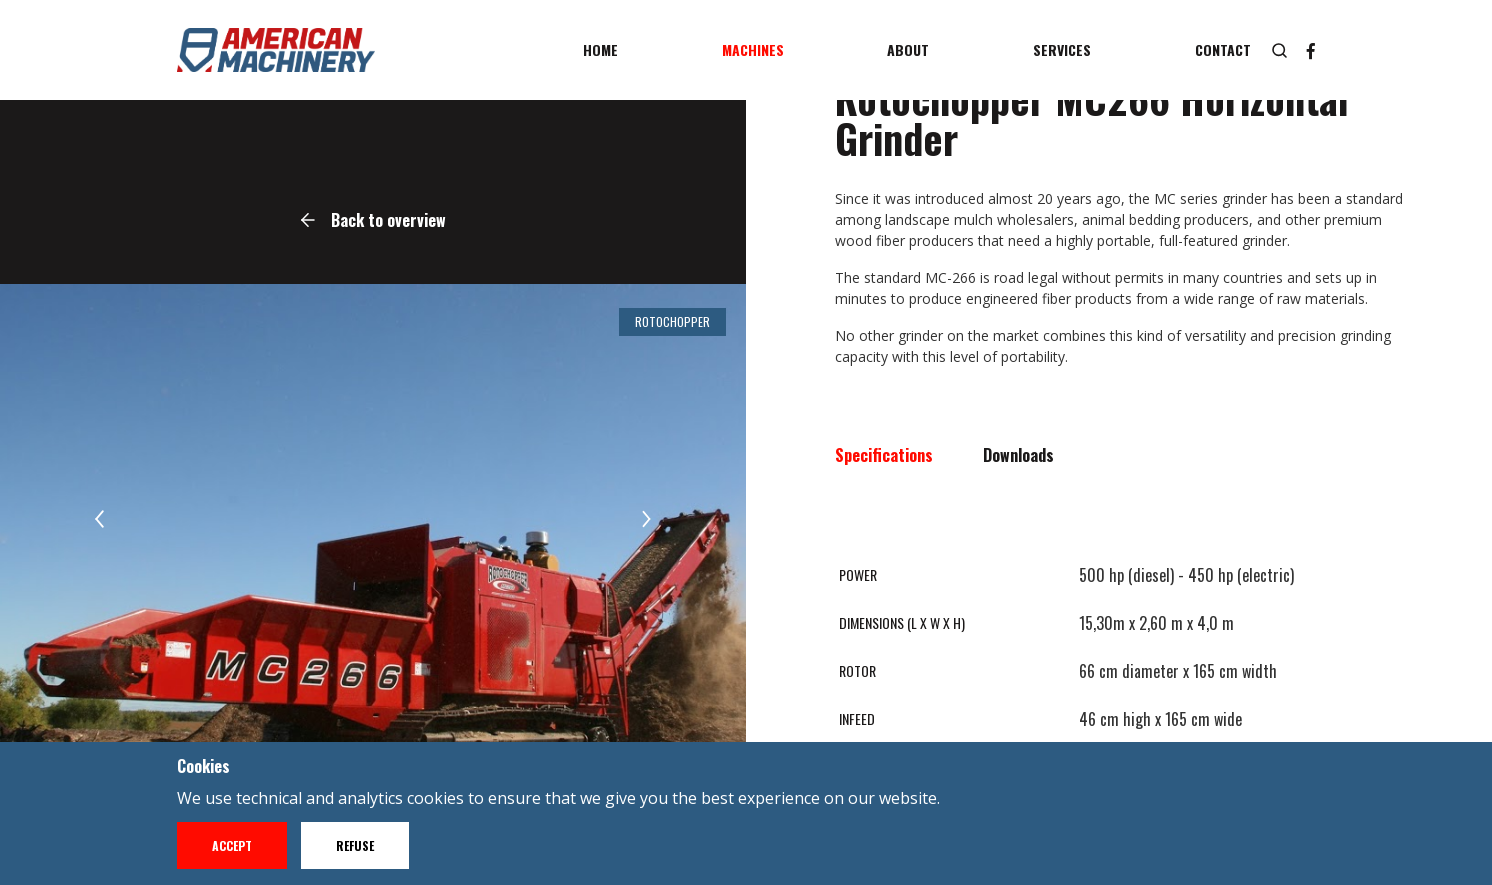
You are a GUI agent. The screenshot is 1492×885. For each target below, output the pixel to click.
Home (600, 49)
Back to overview (373, 220)
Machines (753, 49)
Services (1062, 49)
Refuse (355, 845)
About (908, 49)
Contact (1223, 49)
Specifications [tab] (884, 455)
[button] (99, 519)
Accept (232, 845)
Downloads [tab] (1018, 455)
